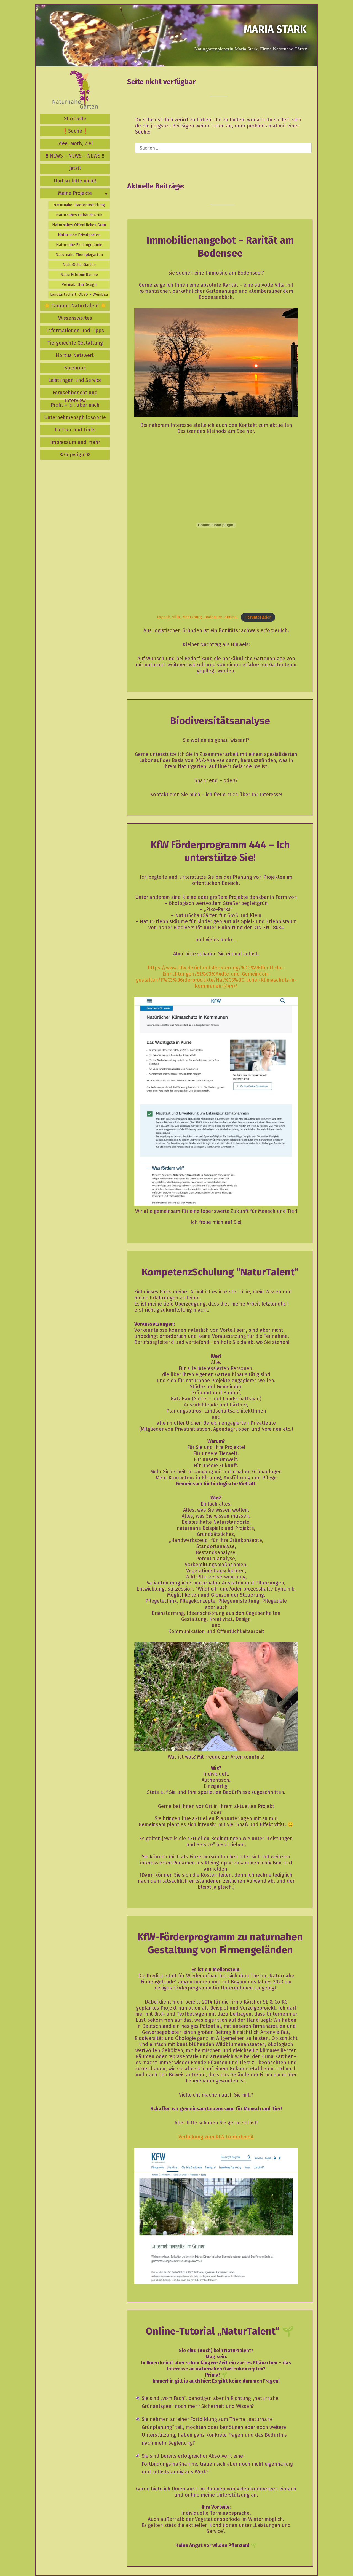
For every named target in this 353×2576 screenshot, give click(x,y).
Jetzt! (75, 168)
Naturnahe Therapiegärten (79, 254)
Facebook (75, 368)
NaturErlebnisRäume (79, 274)
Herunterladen (258, 617)
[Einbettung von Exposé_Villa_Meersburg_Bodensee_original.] (216, 525)
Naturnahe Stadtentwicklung (79, 205)
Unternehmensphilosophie (75, 417)
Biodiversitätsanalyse (220, 721)
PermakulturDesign (79, 284)
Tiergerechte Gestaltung (75, 343)
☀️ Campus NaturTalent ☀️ (75, 306)
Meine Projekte (75, 193)
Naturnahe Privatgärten (79, 235)
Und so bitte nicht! (75, 181)
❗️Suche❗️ (75, 131)
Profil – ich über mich (75, 405)
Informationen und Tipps (75, 330)
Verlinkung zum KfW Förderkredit (216, 2137)
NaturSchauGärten (79, 264)
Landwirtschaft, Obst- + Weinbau (79, 294)
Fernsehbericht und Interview (75, 394)
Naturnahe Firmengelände (79, 245)
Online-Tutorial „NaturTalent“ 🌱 (220, 2331)
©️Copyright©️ (75, 455)
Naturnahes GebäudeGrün (79, 215)
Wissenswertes (75, 318)
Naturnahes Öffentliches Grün (79, 225)
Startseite (75, 119)
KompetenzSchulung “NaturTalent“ (220, 1272)
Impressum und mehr (75, 442)
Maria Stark (275, 29)
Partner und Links (75, 430)
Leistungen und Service (75, 380)
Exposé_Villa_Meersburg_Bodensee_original (197, 617)
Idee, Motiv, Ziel (75, 143)
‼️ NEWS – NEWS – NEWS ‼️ (75, 156)
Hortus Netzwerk (75, 355)
